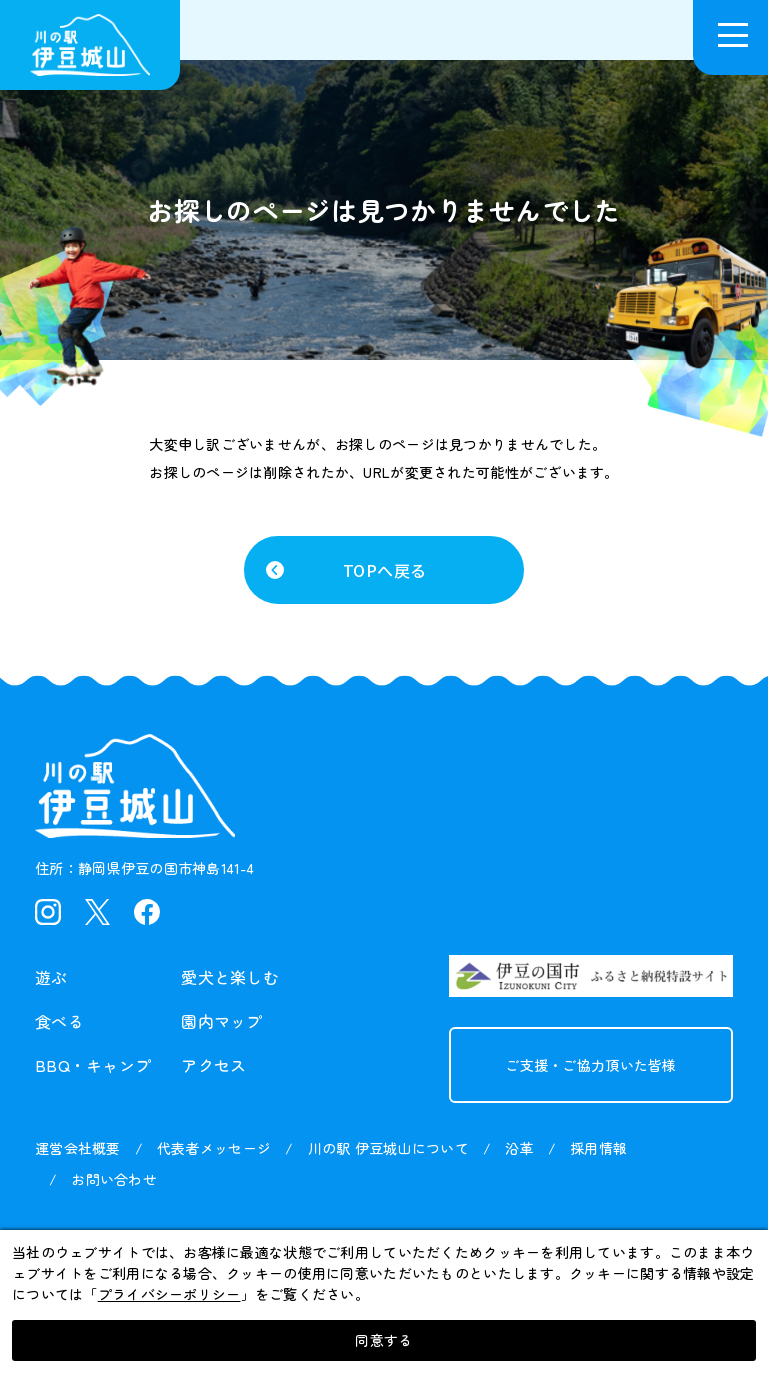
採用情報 (598, 1148)
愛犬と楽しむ (230, 977)
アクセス (213, 1065)
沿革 (519, 1148)
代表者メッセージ (214, 1148)
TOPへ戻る (384, 570)
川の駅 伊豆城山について (388, 1148)
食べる (59, 1021)
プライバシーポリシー (169, 1294)
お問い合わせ (114, 1179)
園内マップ (221, 1021)
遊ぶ (51, 977)
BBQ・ (93, 1065)
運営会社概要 (78, 1148)
